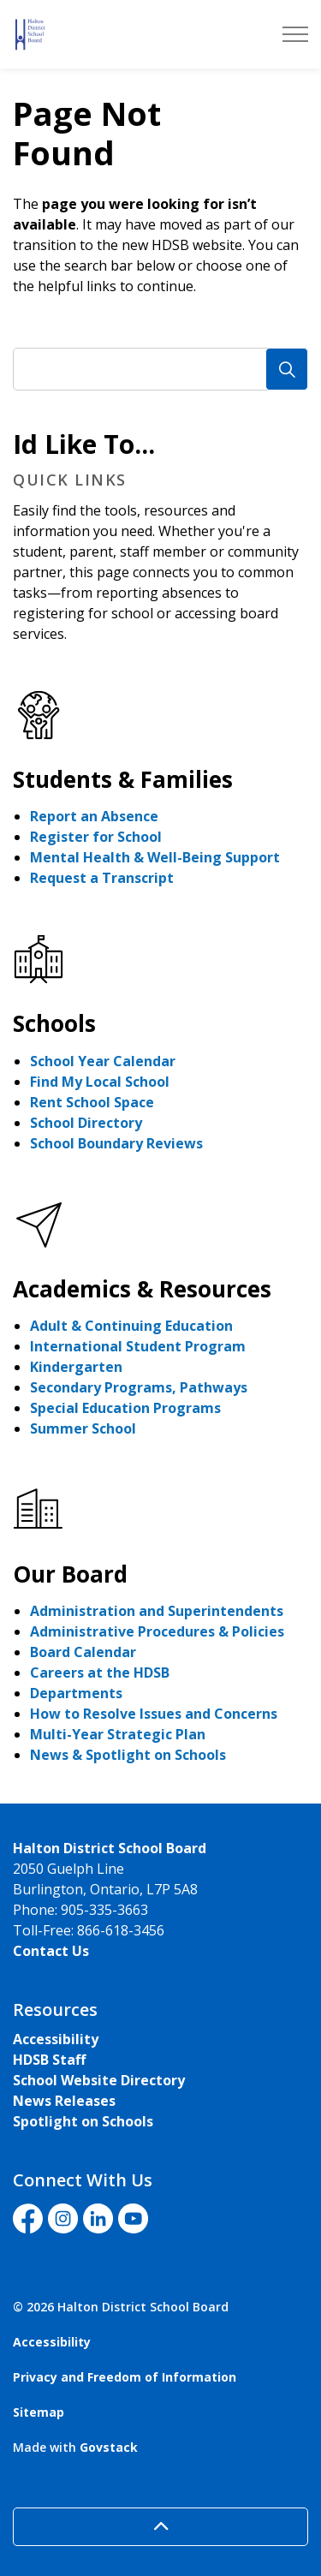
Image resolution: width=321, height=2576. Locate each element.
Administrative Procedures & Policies (157, 1631)
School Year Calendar (102, 1061)
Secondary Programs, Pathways (138, 1387)
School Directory (86, 1122)
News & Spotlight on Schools (128, 1754)
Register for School (96, 836)
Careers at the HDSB (99, 1672)
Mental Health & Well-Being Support (155, 857)
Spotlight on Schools (83, 2121)
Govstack (109, 2447)
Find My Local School (99, 1081)
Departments (76, 1693)
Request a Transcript (102, 877)
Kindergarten (76, 1366)
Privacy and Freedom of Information (124, 2377)
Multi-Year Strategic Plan (117, 1734)
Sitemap (38, 2412)
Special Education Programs (125, 1407)
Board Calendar (83, 1652)
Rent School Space (92, 1102)
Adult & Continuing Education (131, 1325)
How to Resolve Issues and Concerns (153, 1713)
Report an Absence (94, 816)
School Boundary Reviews (116, 1143)
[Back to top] (160, 2526)
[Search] (286, 369)
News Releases (64, 2100)
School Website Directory (99, 2080)
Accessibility (55, 2039)
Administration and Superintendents (156, 1610)
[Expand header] (295, 34)
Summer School (83, 1428)
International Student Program (138, 1346)
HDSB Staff (49, 2059)
